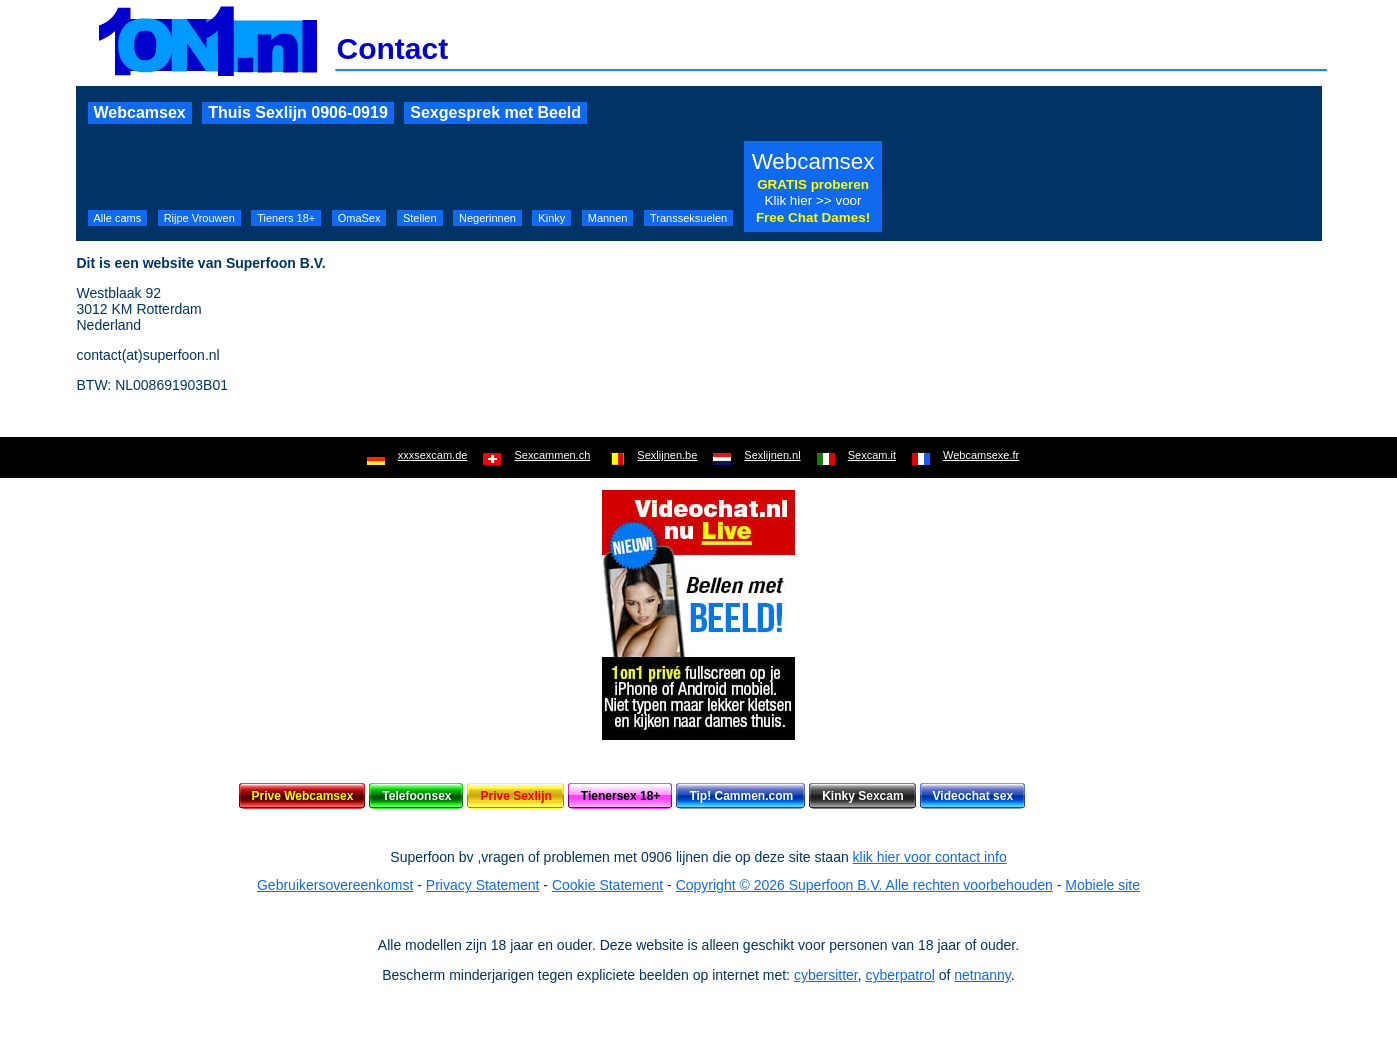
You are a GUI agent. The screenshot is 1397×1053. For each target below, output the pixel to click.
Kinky (551, 218)
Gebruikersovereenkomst (335, 885)
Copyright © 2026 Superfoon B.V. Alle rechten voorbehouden (864, 885)
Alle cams (118, 218)
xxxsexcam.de (433, 455)
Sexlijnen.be (667, 455)
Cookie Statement (607, 885)
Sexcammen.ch (552, 455)
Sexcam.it (872, 455)
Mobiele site (1102, 885)
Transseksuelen (688, 218)
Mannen (608, 218)
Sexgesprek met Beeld (495, 112)
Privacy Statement (483, 885)
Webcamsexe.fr (981, 455)
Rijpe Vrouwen (199, 218)
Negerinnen (487, 218)
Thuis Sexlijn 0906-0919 (298, 112)
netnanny (982, 975)
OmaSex (359, 218)
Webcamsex (140, 112)
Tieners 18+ (286, 218)
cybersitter (826, 975)
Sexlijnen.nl (772, 455)
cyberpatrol (900, 975)
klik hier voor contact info (930, 857)
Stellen (420, 218)
